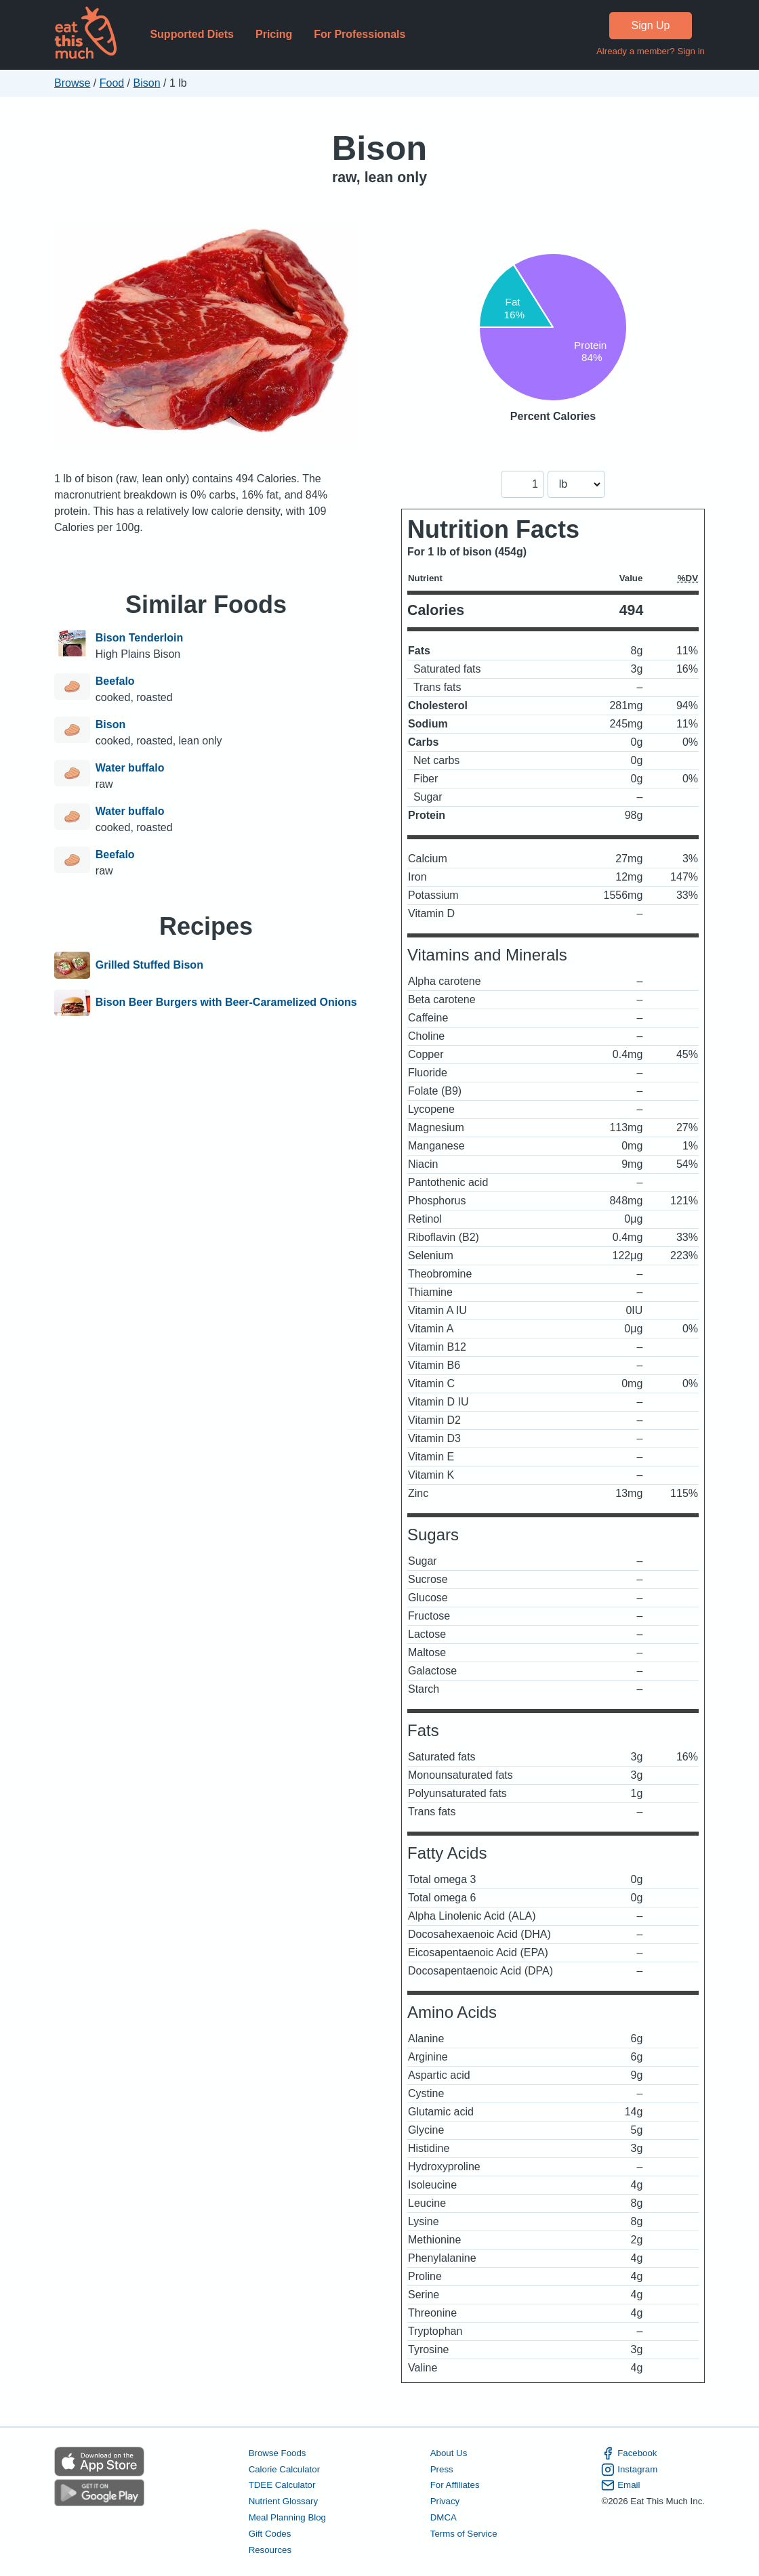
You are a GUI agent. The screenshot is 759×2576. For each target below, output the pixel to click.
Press (441, 2469)
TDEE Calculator (282, 2485)
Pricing (273, 34)
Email (620, 2485)
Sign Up (651, 25)
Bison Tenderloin (139, 637)
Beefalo (115, 681)
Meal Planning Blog (287, 2517)
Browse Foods (277, 2453)
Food (112, 83)
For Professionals (359, 34)
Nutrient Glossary (283, 2501)
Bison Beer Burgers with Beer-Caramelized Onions (226, 1003)
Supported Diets (192, 34)
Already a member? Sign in (650, 51)
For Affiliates (455, 2485)
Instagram (629, 2469)
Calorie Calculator (284, 2469)
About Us (449, 2453)
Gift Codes (270, 2534)
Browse (72, 83)
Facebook (629, 2453)
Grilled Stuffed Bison (149, 965)
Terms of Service (463, 2534)
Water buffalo (130, 768)
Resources (270, 2550)
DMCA (443, 2517)
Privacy (445, 2501)
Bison (147, 83)
